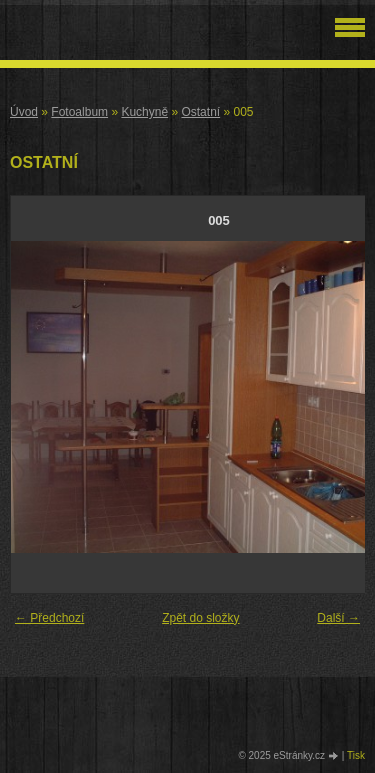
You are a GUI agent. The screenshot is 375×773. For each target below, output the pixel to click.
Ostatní (200, 112)
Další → (338, 618)
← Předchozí (49, 618)
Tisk (356, 755)
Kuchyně (144, 112)
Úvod (24, 112)
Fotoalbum (79, 112)
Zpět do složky (200, 618)
